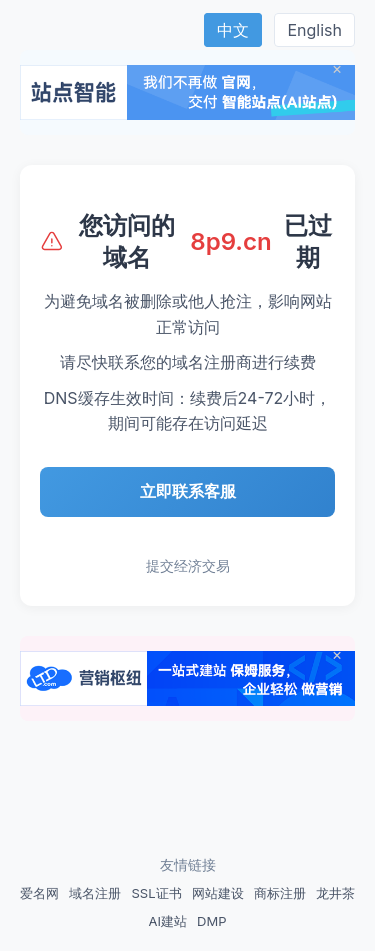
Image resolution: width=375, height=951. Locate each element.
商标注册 (280, 893)
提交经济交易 (188, 565)
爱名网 (39, 893)
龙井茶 (335, 893)
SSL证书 (156, 893)
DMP (211, 921)
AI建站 (168, 921)
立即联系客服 (188, 491)
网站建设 (218, 893)
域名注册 (95, 893)
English (314, 30)
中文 (233, 30)
